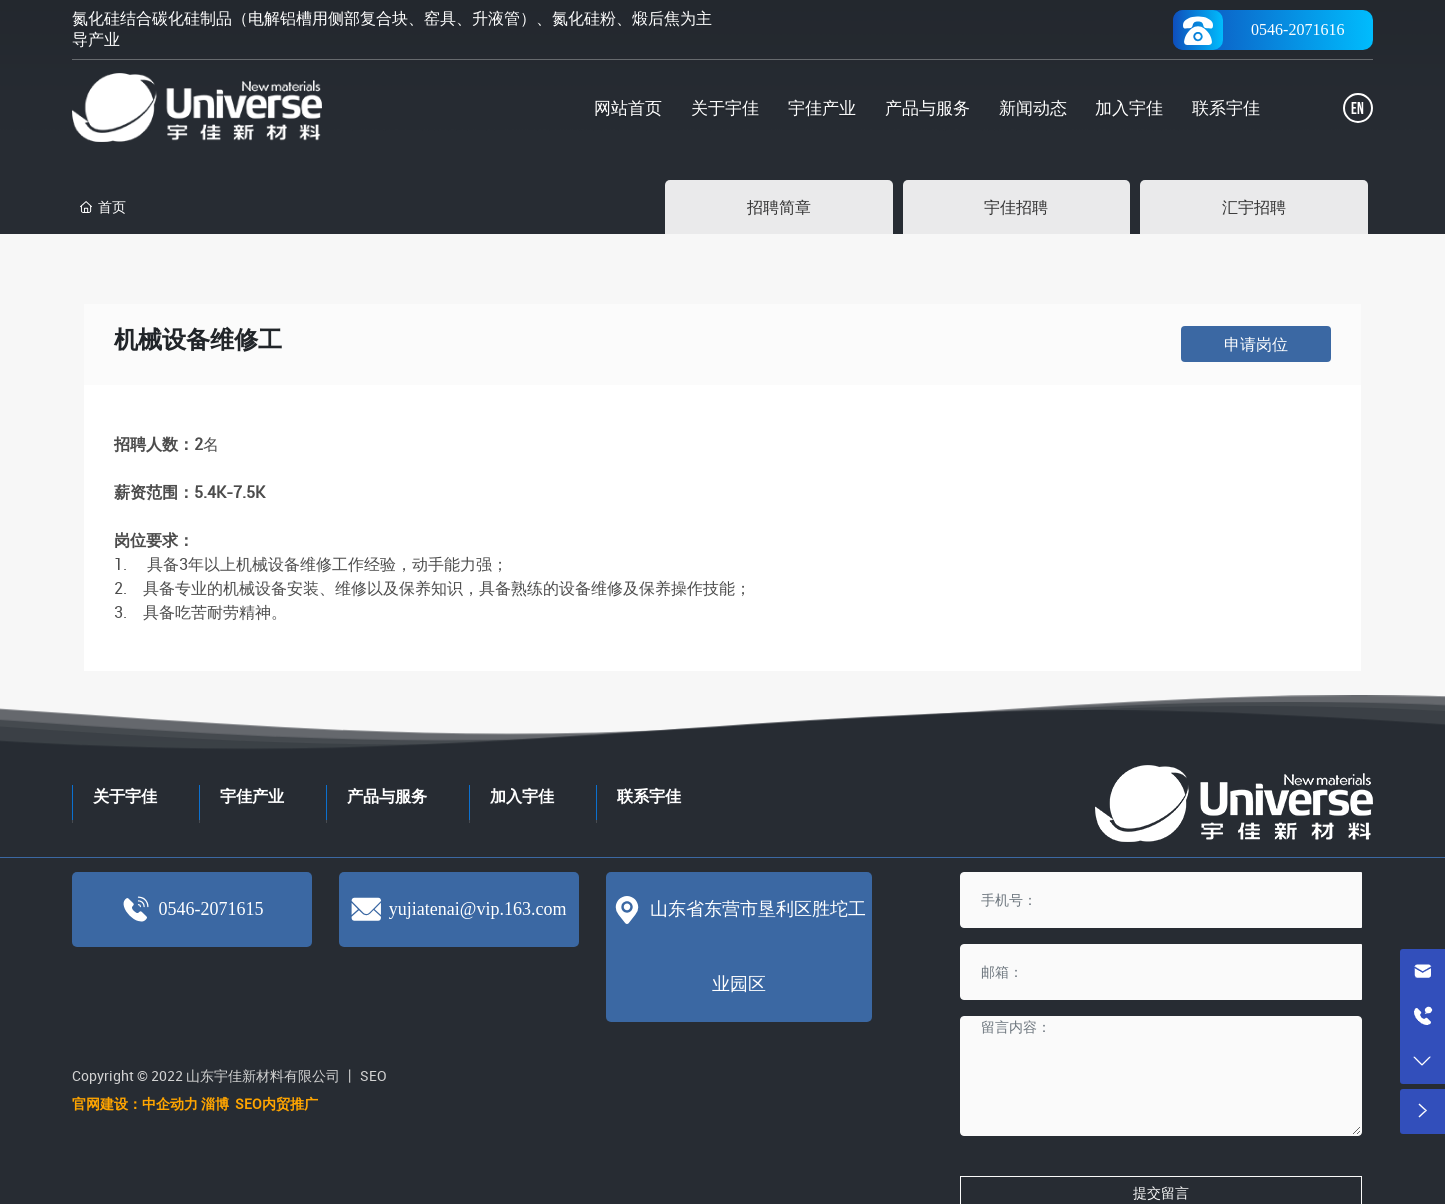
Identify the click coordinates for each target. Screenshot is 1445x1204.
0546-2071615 (210, 909)
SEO (373, 1075)
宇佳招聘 (1016, 207)
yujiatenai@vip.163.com (478, 909)
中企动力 (170, 1103)
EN (1357, 109)
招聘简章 (779, 207)
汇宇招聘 (1254, 207)
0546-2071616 (1297, 29)
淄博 (216, 1103)
